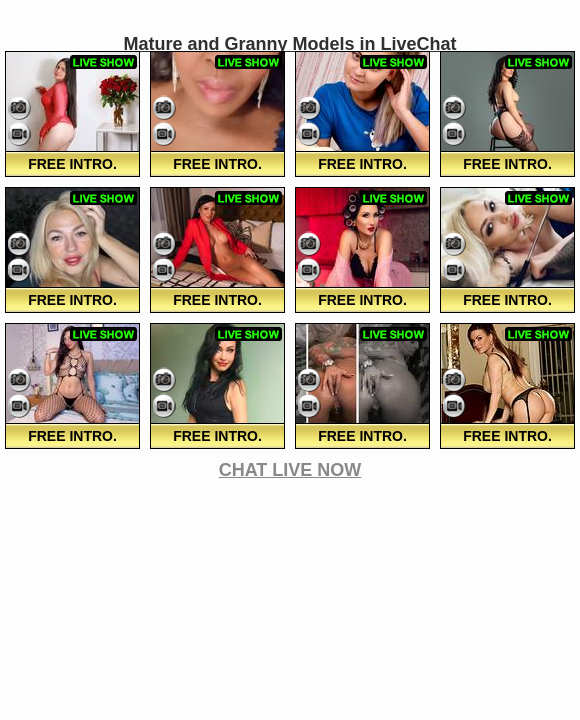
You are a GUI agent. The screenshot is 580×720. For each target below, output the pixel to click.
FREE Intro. (72, 164)
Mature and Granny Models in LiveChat (289, 44)
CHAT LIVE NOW (290, 470)
